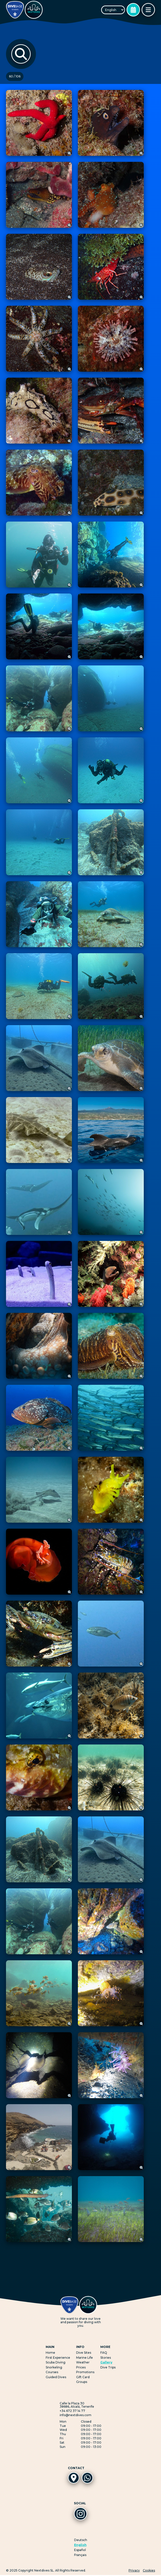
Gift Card (83, 2377)
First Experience (58, 2357)
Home (50, 2352)
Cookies (149, 2571)
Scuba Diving (55, 2362)
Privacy (134, 2571)
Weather (83, 2362)
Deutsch (80, 2541)
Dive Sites (83, 2352)
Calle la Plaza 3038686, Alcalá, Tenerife (77, 2405)
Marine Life (84, 2357)
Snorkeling (54, 2367)
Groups (81, 2382)
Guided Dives (56, 2377)
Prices (81, 2367)
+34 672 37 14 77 (72, 2411)
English (80, 2546)
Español (80, 2551)
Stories (105, 2357)
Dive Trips (108, 2367)
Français (80, 2556)
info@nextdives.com (75, 2415)
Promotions (85, 2372)
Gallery (106, 2362)
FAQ (103, 2352)
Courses (52, 2372)
